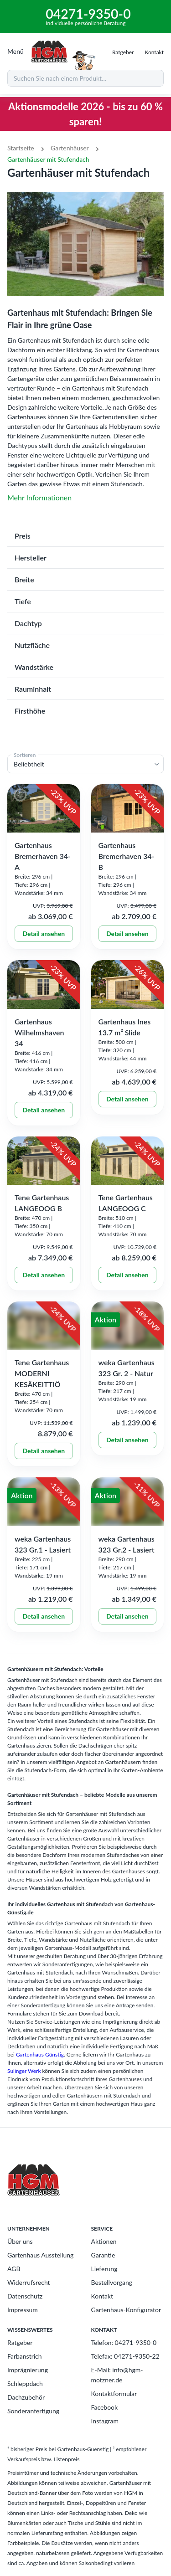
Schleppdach (25, 2383)
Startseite (20, 148)
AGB (14, 2269)
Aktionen (104, 2241)
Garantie (103, 2255)
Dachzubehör (26, 2397)
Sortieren (25, 754)
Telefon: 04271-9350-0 (124, 2342)
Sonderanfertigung (33, 2411)
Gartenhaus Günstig (40, 2054)
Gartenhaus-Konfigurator (126, 2310)
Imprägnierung (27, 2370)
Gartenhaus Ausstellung (40, 2255)
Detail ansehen (44, 933)
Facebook (104, 2407)
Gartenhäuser (70, 148)
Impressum (22, 2310)
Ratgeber (19, 2342)
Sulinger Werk (24, 2070)
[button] (85, 536)
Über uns (19, 2241)
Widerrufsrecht (28, 2282)
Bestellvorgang (112, 2282)
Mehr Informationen (39, 497)
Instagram (105, 2421)
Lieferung (104, 2269)
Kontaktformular (114, 2393)
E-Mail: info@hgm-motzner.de (117, 2375)
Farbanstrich (24, 2356)
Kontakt (102, 2296)
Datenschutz (24, 2296)
